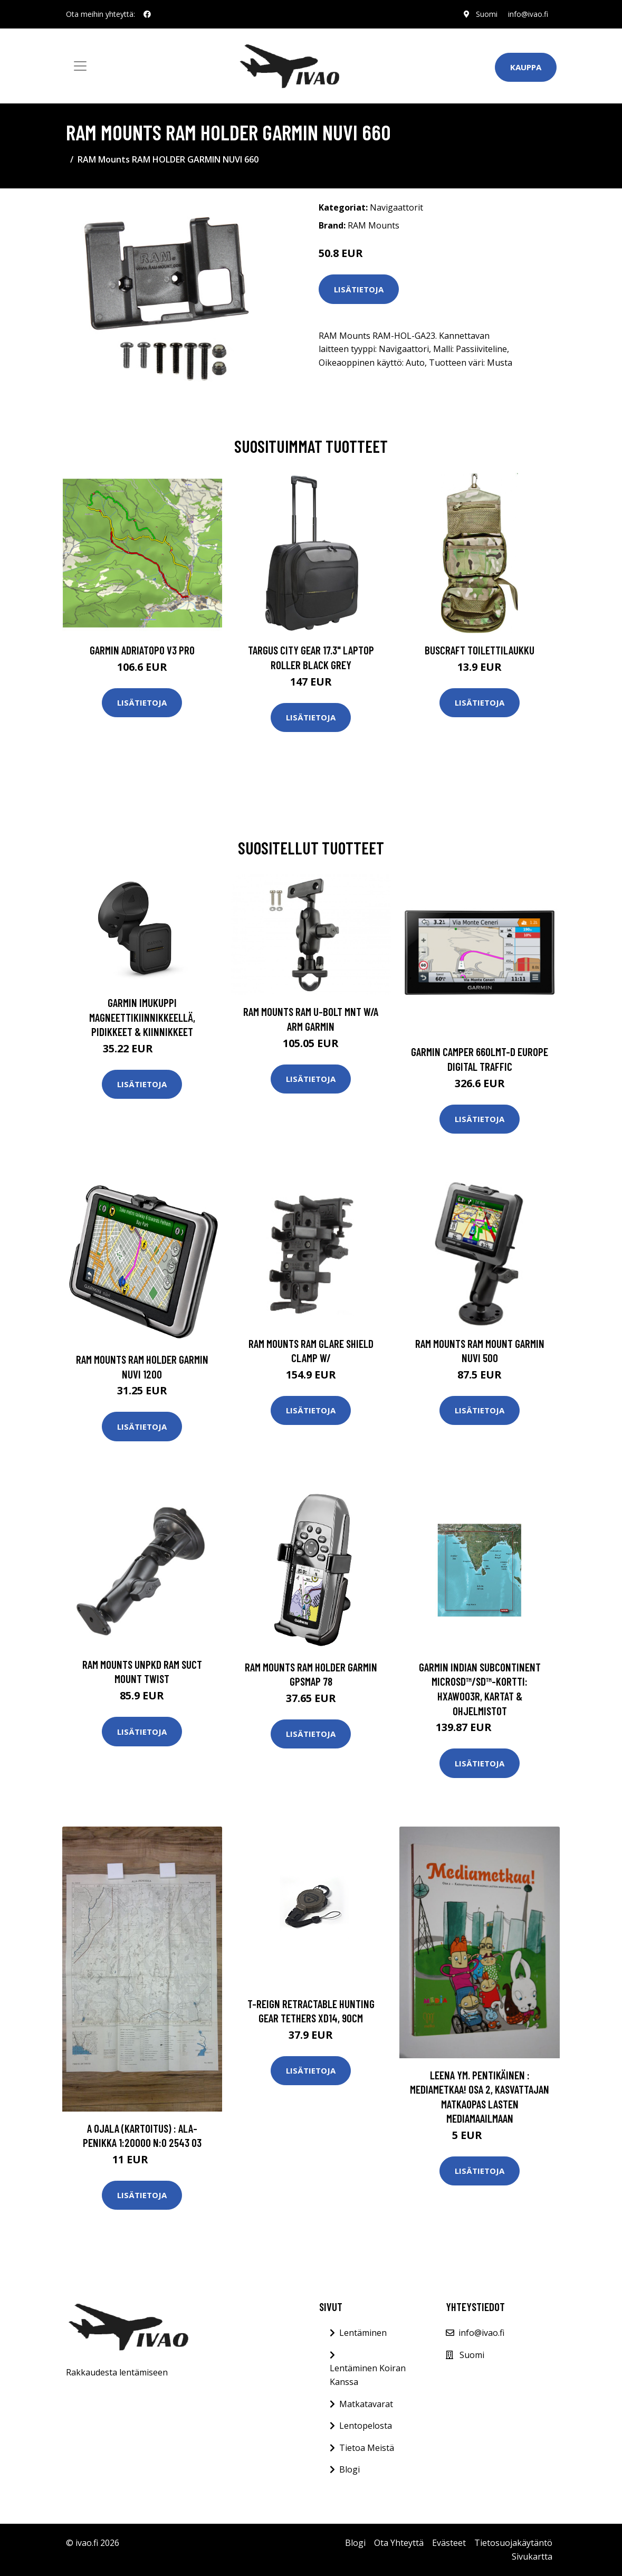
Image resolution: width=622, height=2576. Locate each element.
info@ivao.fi (528, 14)
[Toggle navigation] (80, 66)
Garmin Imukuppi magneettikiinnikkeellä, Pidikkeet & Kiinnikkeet (142, 1017)
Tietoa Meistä (366, 2448)
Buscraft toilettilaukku (479, 650)
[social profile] (147, 14)
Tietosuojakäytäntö (513, 2543)
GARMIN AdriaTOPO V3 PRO (142, 650)
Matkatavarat (366, 2404)
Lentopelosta (365, 2425)
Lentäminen (363, 2333)
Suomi (486, 14)
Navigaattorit (396, 207)
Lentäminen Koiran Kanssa (368, 2375)
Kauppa (525, 67)
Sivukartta (532, 2556)
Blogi (349, 2469)
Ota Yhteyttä (399, 2543)
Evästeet (449, 2543)
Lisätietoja (359, 289)
